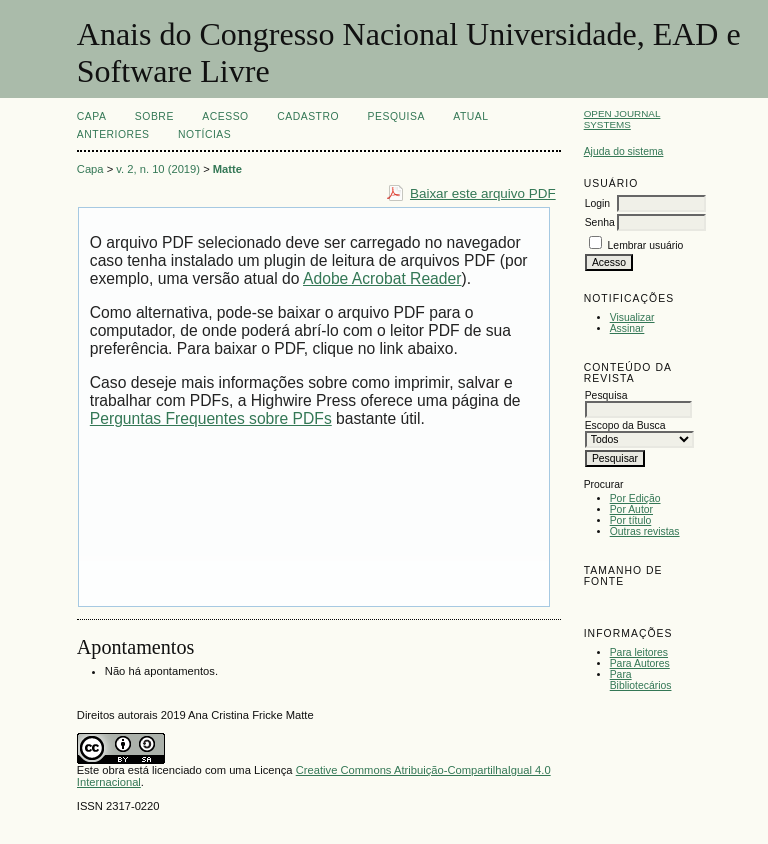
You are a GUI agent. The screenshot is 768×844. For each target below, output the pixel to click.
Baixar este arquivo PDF (483, 193)
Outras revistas (645, 531)
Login (597, 203)
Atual (470, 116)
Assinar (627, 328)
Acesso (225, 116)
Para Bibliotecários (641, 680)
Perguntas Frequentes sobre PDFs (211, 418)
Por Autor (631, 509)
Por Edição (635, 498)
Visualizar (632, 317)
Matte (227, 169)
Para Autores (640, 663)
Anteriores (113, 134)
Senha (600, 222)
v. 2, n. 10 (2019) (158, 169)
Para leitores (639, 652)
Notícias (204, 134)
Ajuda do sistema (624, 151)
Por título (631, 520)
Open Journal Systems (622, 119)
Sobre (154, 116)
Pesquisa (396, 116)
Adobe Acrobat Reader (382, 278)
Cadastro (308, 116)
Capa (92, 116)
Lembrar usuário (646, 245)
